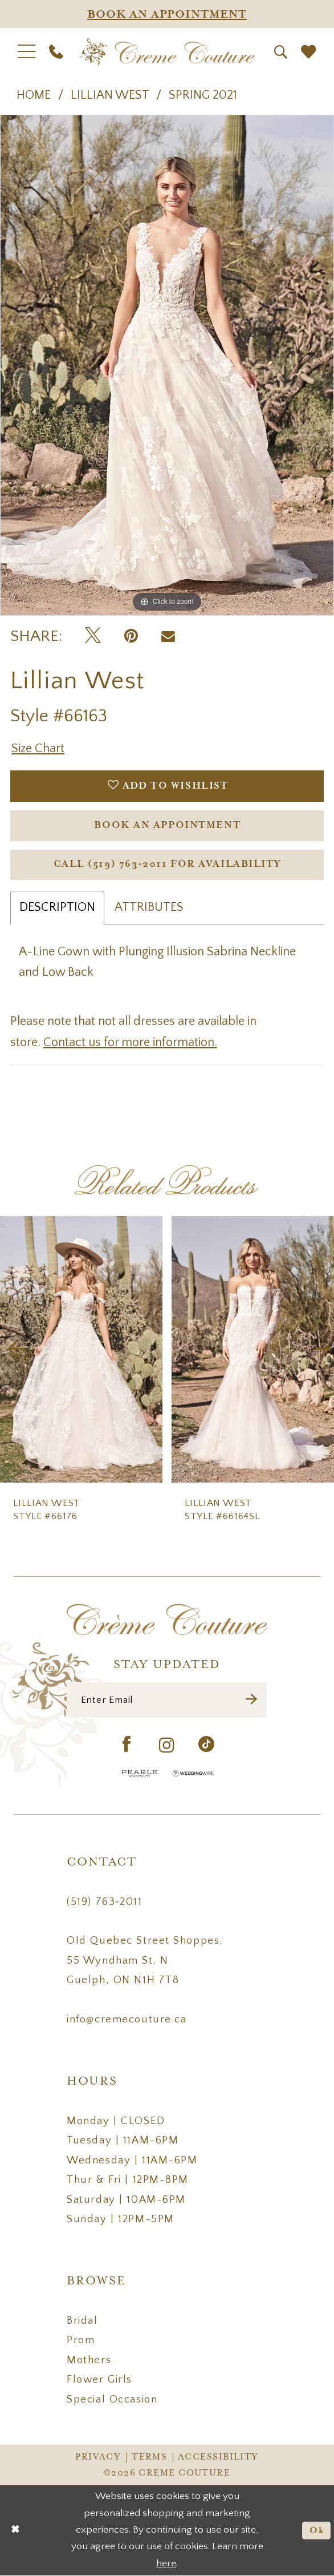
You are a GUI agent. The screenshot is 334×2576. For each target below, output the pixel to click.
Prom (81, 2340)
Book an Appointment (167, 825)
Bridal (82, 2321)
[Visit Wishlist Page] (308, 52)
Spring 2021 (203, 95)
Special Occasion (112, 2399)
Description (57, 907)
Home (34, 95)
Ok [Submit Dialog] (316, 2530)
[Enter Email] (167, 1700)
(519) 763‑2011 (104, 1902)
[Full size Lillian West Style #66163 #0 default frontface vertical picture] (167, 365)
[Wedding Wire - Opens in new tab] (193, 1773)
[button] (26, 51)
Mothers (89, 2360)
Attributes (149, 907)
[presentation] (81, 1349)
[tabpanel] (167, 365)
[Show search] (281, 51)
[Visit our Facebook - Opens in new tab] (127, 1745)
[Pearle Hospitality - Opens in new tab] (139, 1773)
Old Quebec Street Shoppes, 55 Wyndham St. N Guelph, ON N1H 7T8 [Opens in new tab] (145, 1960)
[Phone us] (56, 52)
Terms (149, 2457)
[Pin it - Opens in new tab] (131, 636)
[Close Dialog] (15, 2530)
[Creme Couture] (167, 51)
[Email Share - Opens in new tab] (168, 636)
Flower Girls (99, 2379)
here (166, 2564)
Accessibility (218, 2457)
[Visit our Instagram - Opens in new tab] (167, 1745)
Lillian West (110, 95)
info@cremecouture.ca (126, 2019)
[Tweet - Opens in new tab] (92, 636)
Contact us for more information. (130, 1042)
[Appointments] (167, 14)
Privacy (98, 2457)
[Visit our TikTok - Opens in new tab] (207, 1745)
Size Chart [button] (37, 748)
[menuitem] (26, 51)
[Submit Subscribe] (251, 1700)
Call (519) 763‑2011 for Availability (168, 864)
